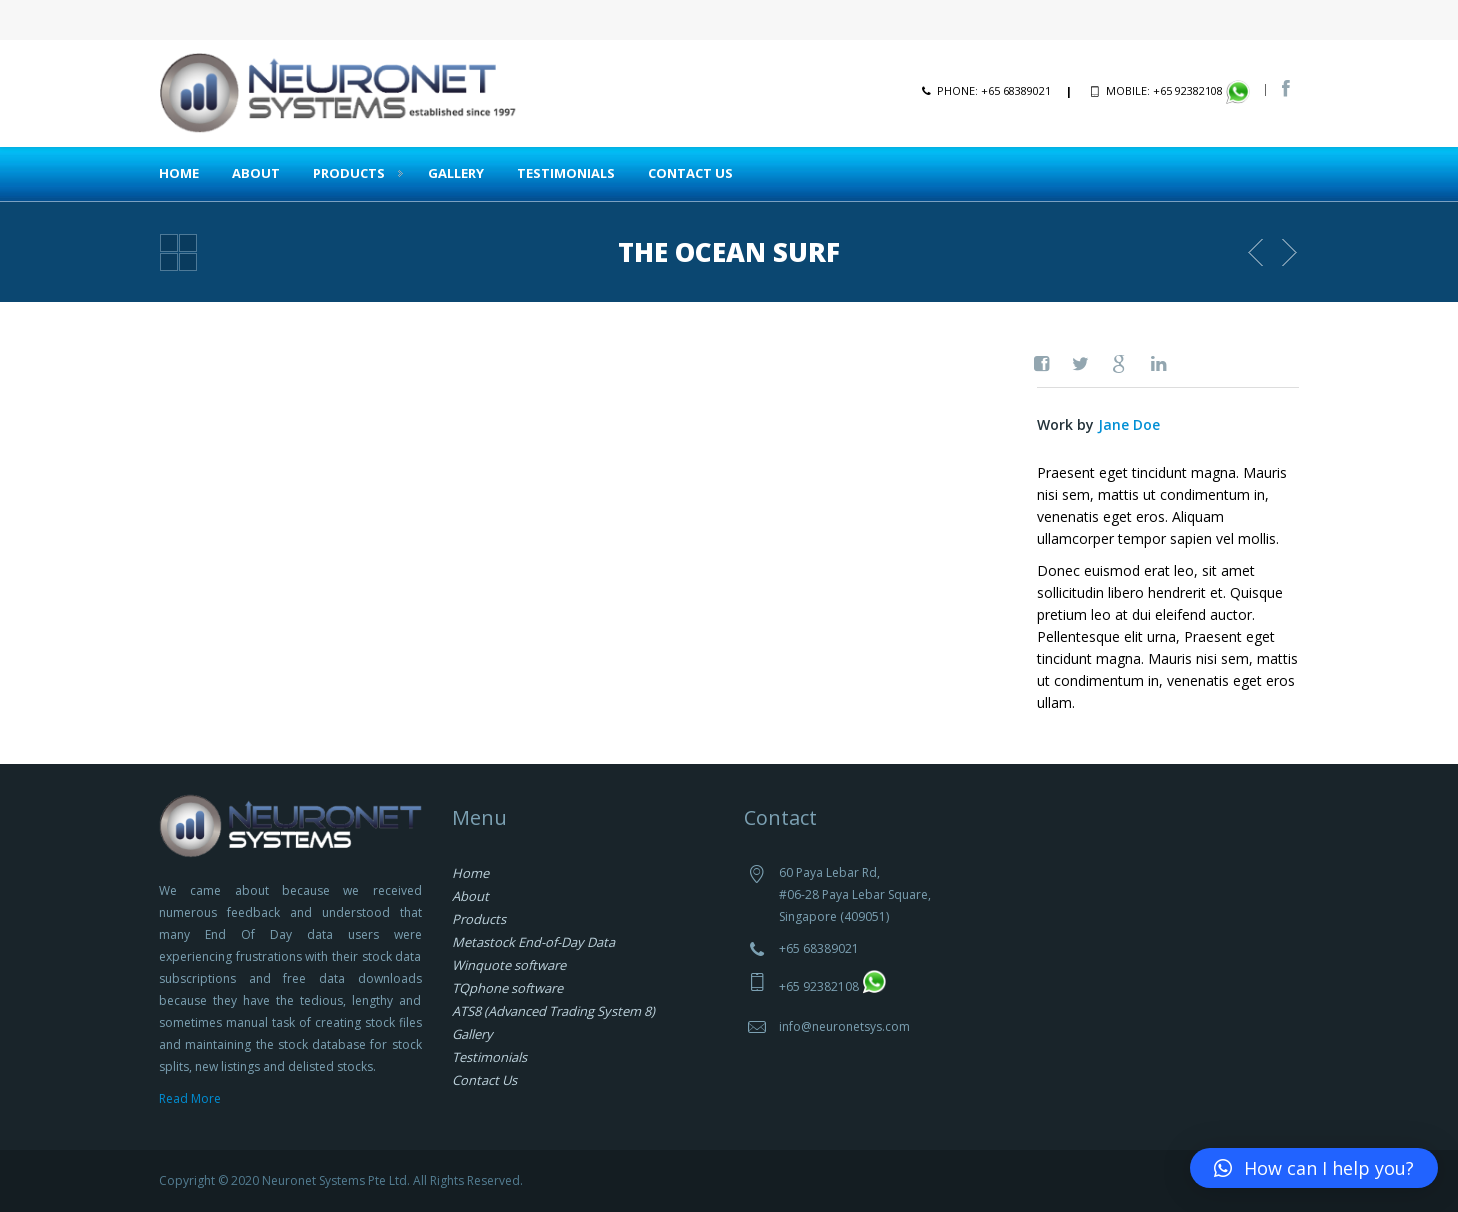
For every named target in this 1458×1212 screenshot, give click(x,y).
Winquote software (509, 965)
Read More (190, 1098)
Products (349, 173)
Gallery (456, 173)
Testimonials (566, 173)
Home (179, 173)
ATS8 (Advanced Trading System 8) (553, 1011)
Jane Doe (1129, 424)
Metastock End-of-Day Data (533, 942)
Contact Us (690, 173)
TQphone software (507, 988)
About (256, 173)
